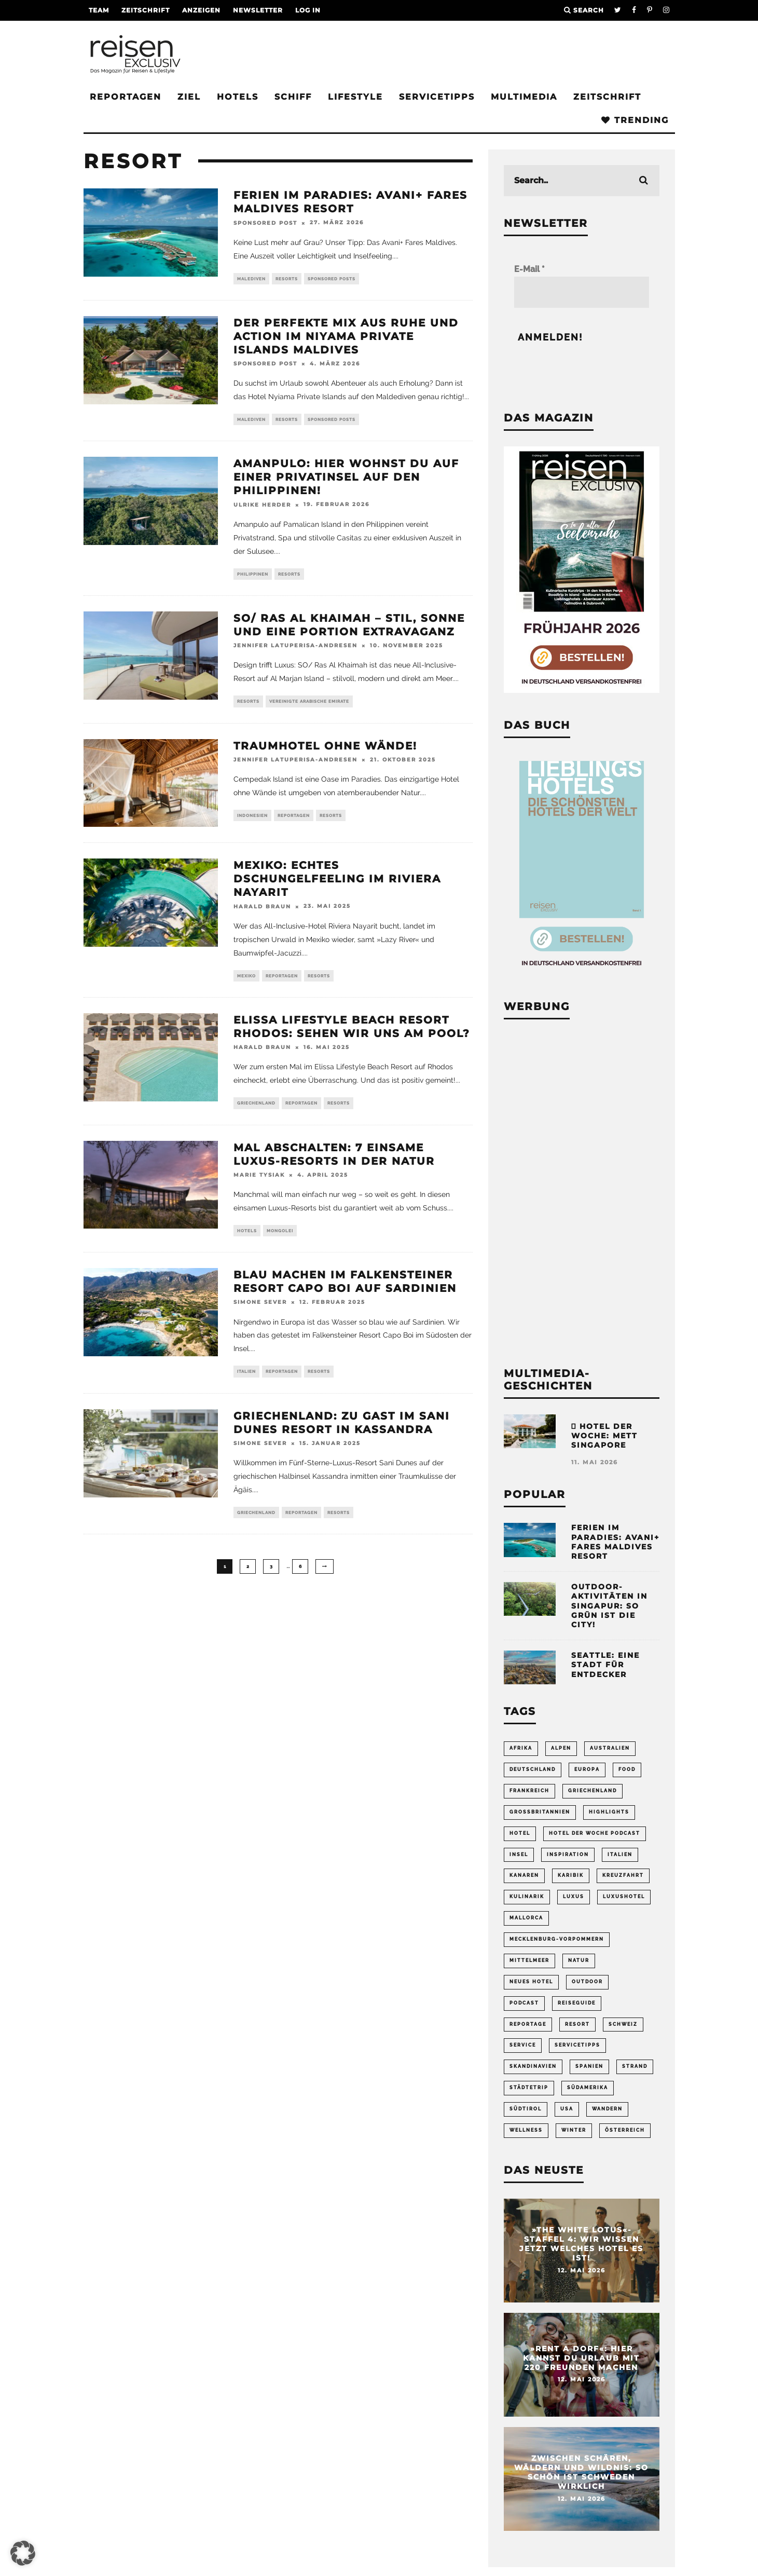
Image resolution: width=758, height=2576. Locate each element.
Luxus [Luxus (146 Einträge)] (573, 1894)
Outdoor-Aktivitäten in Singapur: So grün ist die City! (609, 1605)
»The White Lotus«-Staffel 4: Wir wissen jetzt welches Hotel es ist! (581, 2237)
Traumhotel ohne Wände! (325, 750)
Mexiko (246, 980)
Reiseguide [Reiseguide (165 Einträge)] (577, 1998)
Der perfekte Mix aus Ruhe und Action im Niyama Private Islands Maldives (346, 337)
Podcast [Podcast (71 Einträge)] (524, 1998)
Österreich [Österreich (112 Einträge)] (625, 2124)
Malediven (251, 279)
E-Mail (529, 269)
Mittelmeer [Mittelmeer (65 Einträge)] (529, 1956)
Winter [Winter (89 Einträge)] (573, 2124)
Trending (635, 120)
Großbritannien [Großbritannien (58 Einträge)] (539, 1811)
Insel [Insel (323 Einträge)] (518, 1852)
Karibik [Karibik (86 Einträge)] (571, 1873)
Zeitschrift (145, 10)
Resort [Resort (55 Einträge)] (577, 2019)
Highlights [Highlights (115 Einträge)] (609, 1811)
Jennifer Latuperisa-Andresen (295, 649)
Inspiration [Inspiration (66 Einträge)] (568, 1852)
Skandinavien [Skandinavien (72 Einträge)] (533, 2061)
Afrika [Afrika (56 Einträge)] (520, 1748)
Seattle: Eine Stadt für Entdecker (605, 1665)
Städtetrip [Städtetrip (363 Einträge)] (528, 2081)
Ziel (189, 97)
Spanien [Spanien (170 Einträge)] (589, 2061)
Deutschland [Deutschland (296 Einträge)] (532, 1768)
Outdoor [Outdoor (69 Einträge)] (587, 1977)
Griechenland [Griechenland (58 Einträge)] (592, 1790)
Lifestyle (355, 97)
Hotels (237, 97)
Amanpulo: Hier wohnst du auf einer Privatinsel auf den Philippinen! (346, 479)
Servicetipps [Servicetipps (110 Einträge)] (577, 2040)
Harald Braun (262, 911)
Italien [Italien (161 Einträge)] (620, 1852)
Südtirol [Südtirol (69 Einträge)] (525, 2102)
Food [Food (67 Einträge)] (627, 1768)
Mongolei (280, 1238)
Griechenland (256, 1109)
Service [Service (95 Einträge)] (522, 2040)
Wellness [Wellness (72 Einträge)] (526, 2124)
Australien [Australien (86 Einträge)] (610, 1748)
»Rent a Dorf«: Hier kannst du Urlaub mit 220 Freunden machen (581, 2351)
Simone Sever (260, 1310)
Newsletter (258, 10)
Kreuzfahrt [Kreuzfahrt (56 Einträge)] (623, 1873)
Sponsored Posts (331, 279)
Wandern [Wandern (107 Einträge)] (607, 2102)
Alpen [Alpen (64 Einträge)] (561, 1748)
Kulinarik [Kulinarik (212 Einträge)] (526, 1894)
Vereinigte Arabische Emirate (309, 705)
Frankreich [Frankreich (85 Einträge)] (529, 1790)
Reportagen (125, 97)
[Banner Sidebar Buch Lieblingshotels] (581, 971)
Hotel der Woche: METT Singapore (604, 1436)
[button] (23, 2553)
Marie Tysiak (259, 1181)
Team (99, 10)
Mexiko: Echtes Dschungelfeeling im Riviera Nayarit (337, 883)
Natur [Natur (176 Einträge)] (578, 1956)
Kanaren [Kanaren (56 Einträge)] (524, 1873)
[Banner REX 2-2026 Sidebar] (581, 690)
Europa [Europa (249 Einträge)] (587, 1768)
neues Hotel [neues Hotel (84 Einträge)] (531, 1977)
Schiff (293, 97)
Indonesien (252, 820)
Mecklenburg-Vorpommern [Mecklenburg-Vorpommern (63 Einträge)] (556, 1936)
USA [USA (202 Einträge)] (566, 2102)
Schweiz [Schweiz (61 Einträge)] (623, 2019)
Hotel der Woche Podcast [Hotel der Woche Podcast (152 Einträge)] (594, 1831)
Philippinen (252, 576)
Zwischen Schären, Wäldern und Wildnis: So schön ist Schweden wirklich (581, 2466)
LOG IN (308, 10)
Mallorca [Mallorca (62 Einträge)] (526, 1915)
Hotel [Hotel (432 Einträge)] (519, 1831)
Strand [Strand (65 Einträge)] (634, 2061)
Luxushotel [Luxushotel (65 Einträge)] (624, 1894)
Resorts (286, 279)
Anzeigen (201, 10)
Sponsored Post (265, 223)
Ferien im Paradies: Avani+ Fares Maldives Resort (615, 1542)
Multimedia (524, 97)
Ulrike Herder (262, 506)
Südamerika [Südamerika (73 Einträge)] (587, 2081)
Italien (246, 1379)
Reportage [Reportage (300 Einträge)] (527, 2019)
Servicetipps (437, 97)
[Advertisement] (581, 1190)
